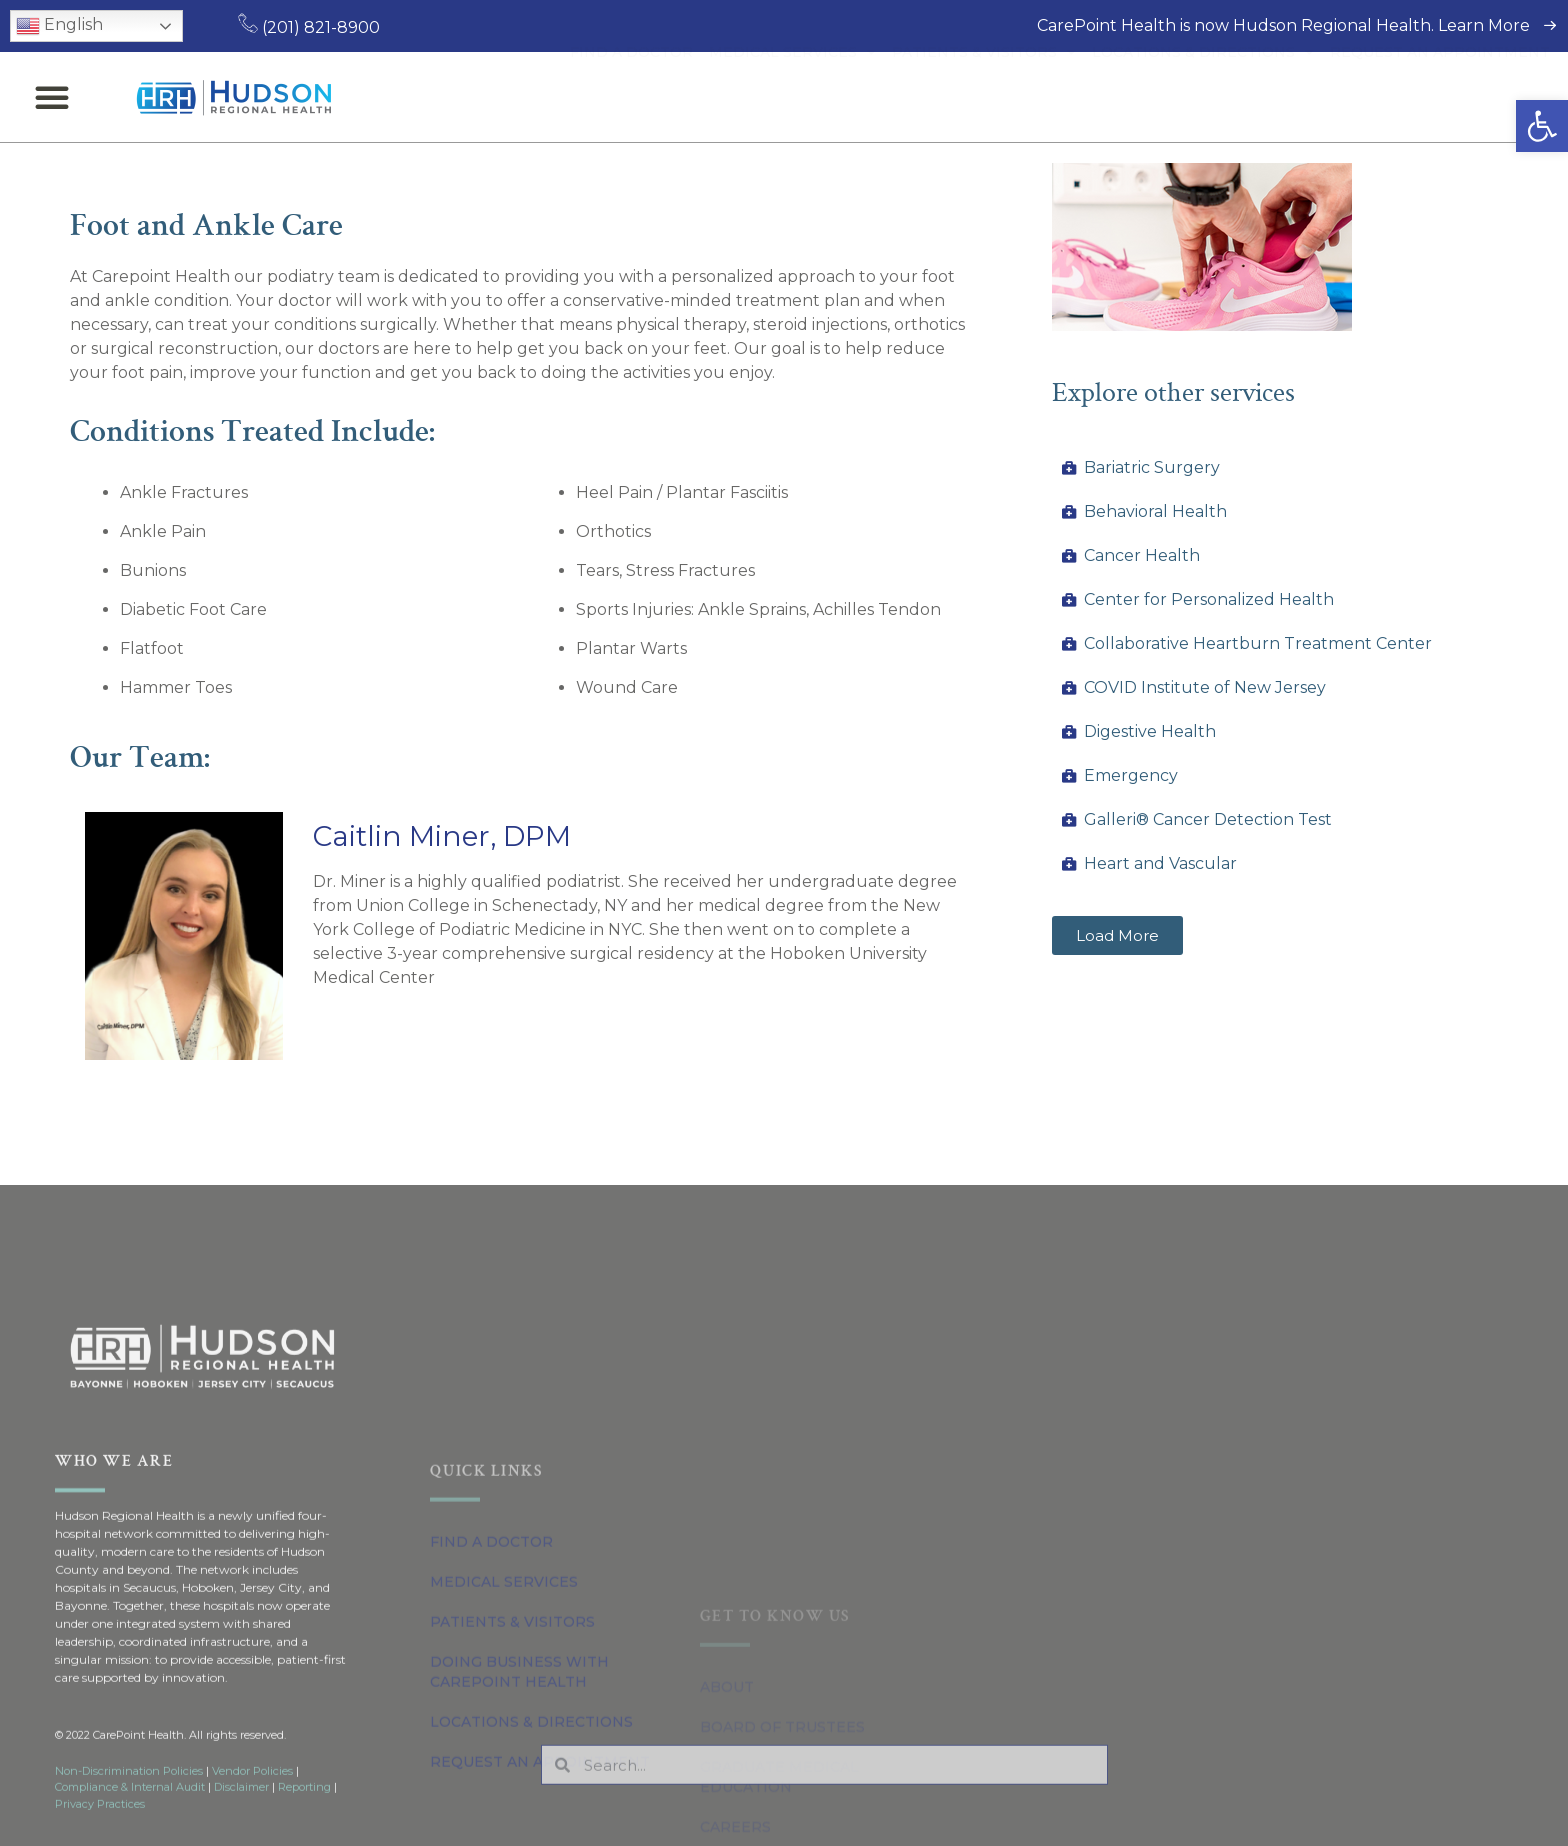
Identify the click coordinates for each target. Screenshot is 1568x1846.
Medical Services (792, 97)
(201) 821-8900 (309, 27)
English (59, 26)
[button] (1542, 126)
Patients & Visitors (984, 97)
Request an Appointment (1440, 97)
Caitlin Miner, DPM (442, 836)
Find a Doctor (631, 97)
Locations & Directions (1203, 97)
